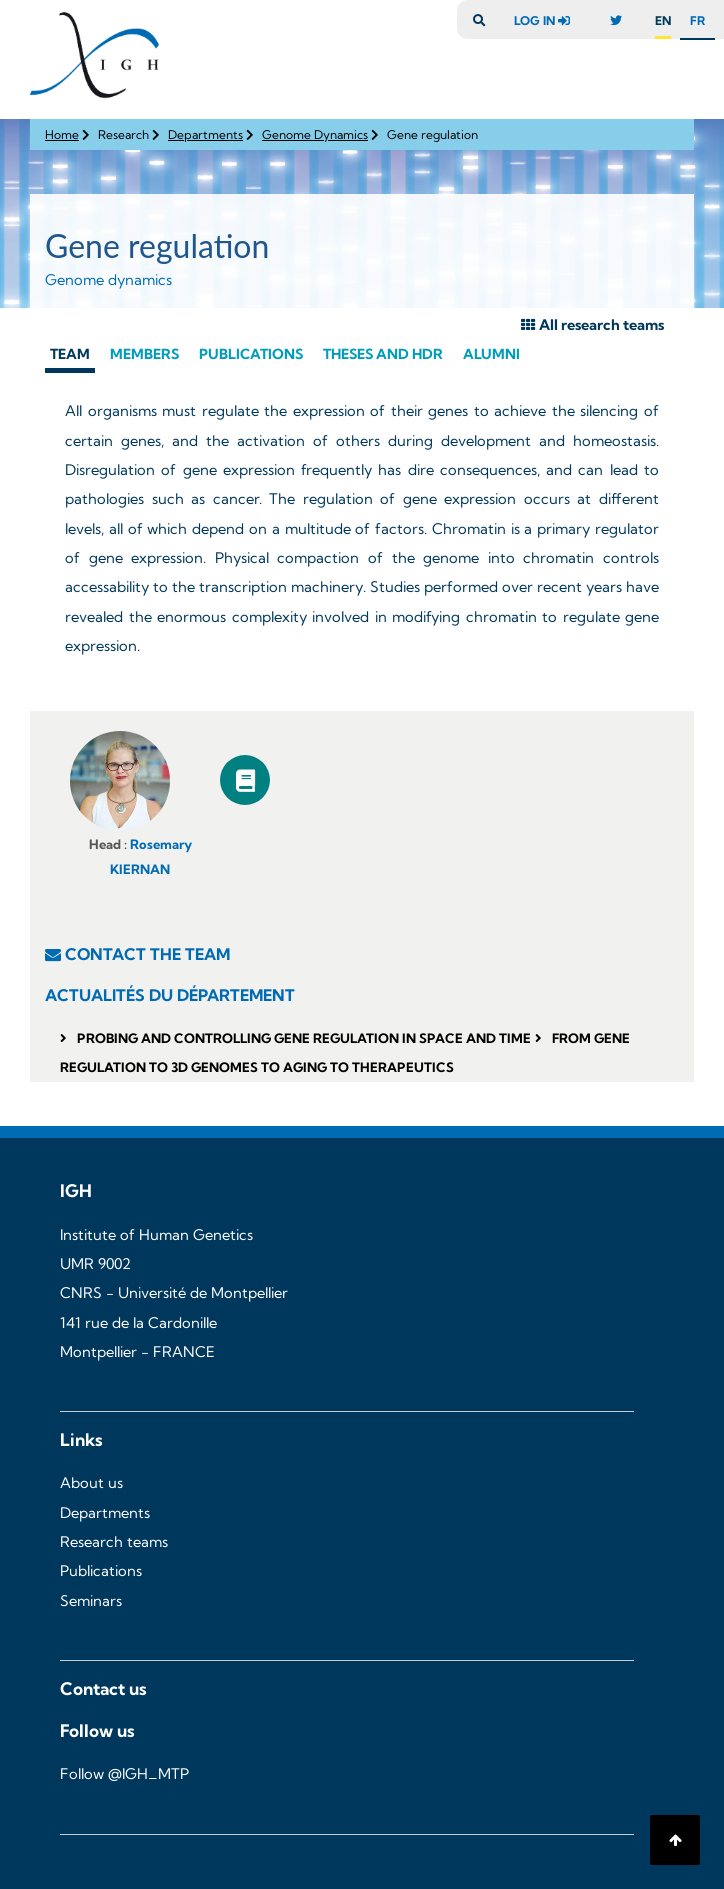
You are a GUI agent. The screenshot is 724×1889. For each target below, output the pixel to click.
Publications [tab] (251, 354)
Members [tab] (144, 354)
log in (547, 20)
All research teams (592, 325)
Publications (101, 1571)
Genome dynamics (108, 280)
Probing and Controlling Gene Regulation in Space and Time (304, 1038)
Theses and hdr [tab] (383, 354)
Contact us (103, 1688)
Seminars (91, 1601)
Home (62, 134)
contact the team (147, 954)
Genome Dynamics (315, 134)
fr (697, 20)
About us (91, 1483)
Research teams (114, 1542)
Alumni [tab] (491, 354)
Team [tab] (70, 354)
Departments (205, 134)
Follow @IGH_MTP (124, 1774)
